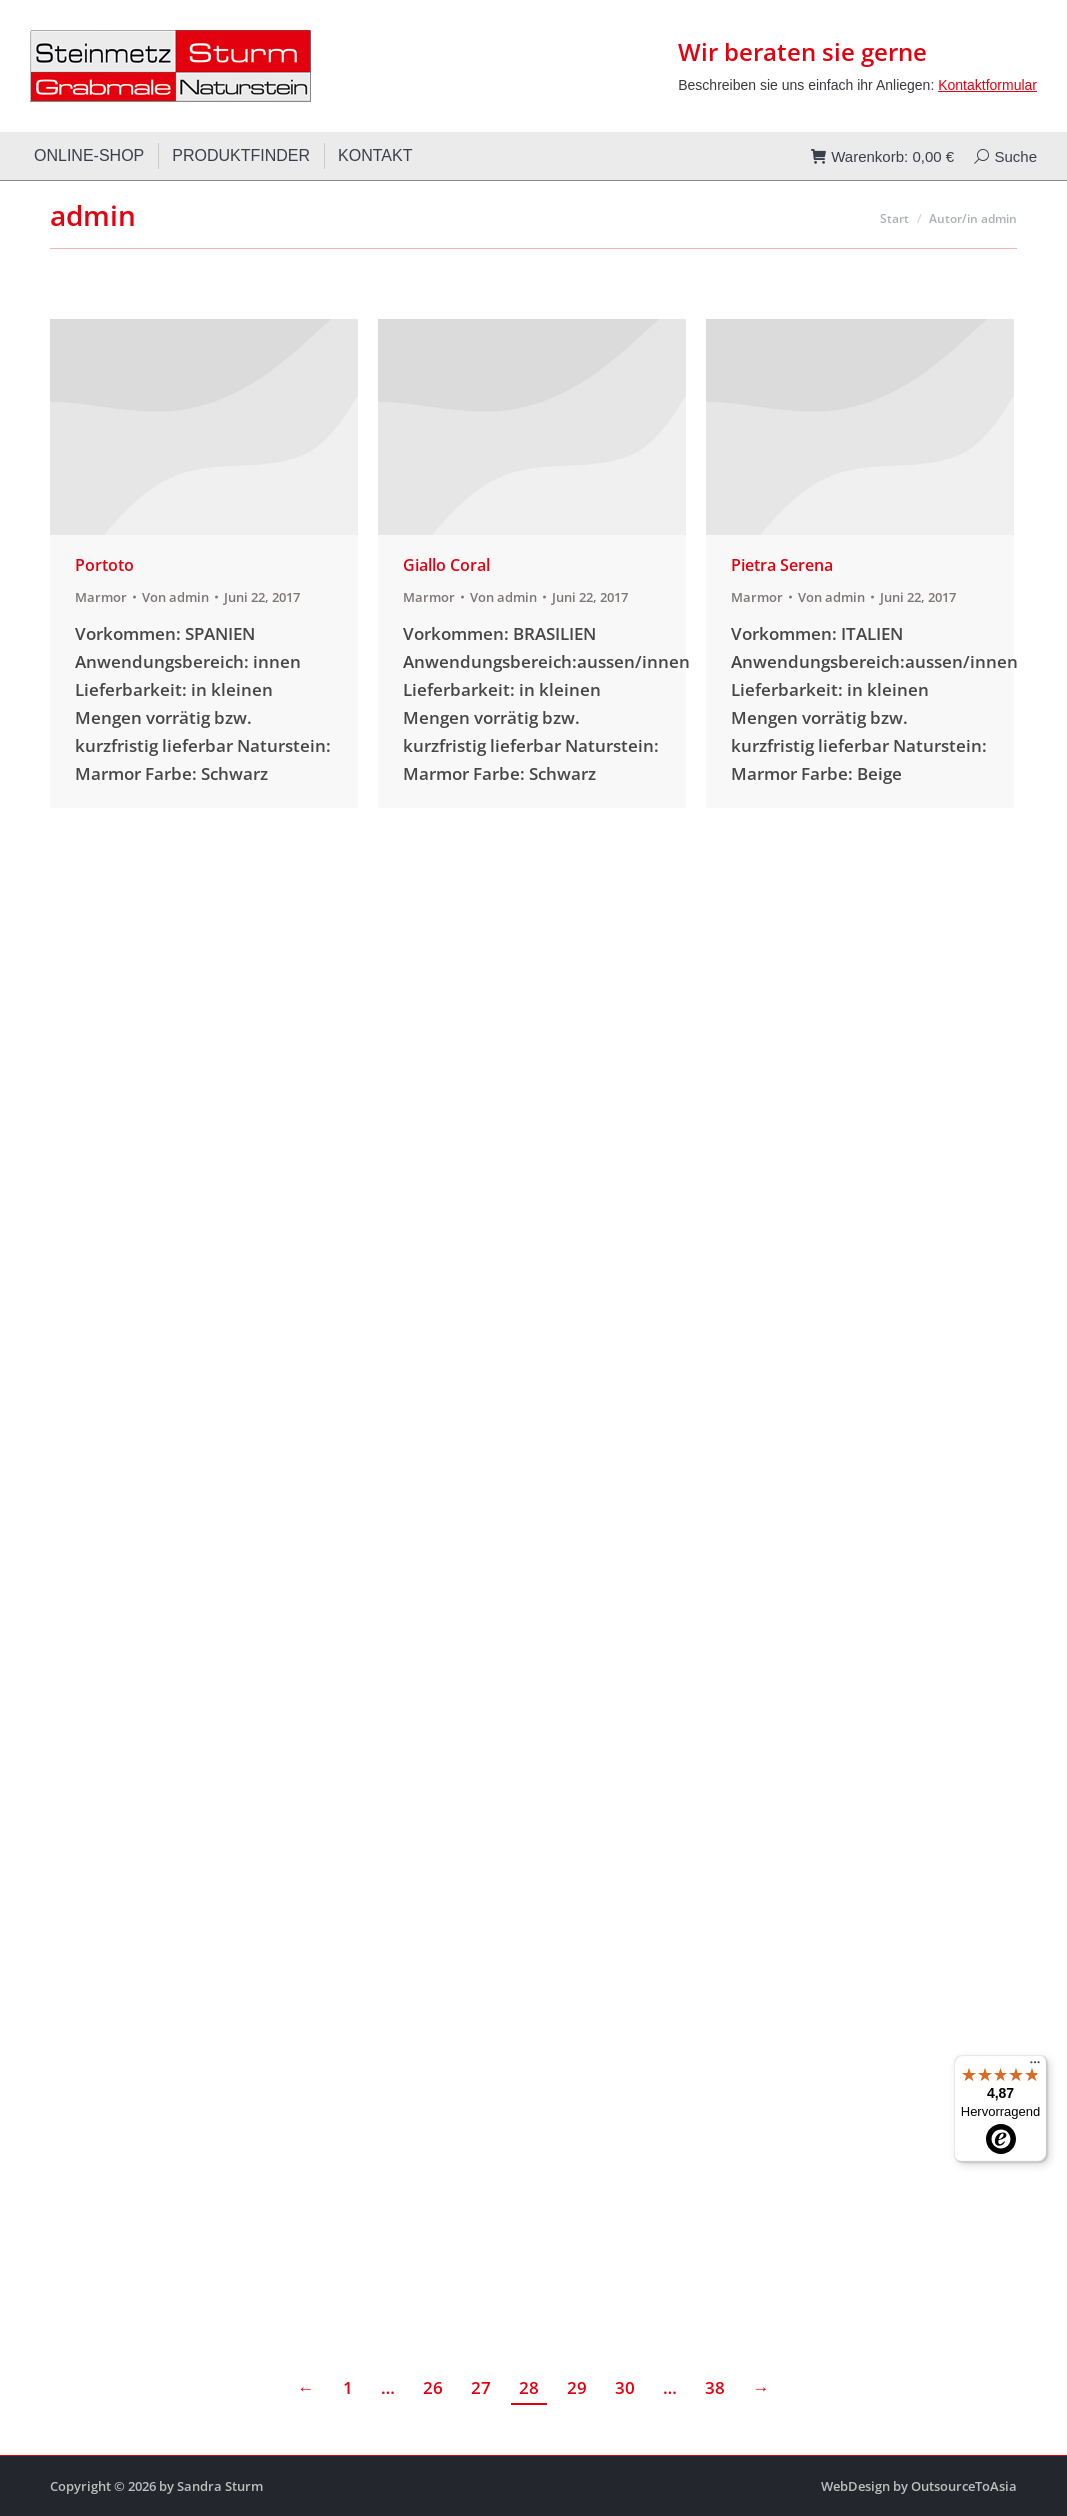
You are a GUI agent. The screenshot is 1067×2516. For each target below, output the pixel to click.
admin (93, 215)
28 (529, 2387)
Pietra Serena (782, 565)
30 (625, 2387)
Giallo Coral (446, 565)
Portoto (104, 565)
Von (175, 597)
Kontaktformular (987, 85)
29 (577, 2387)
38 (715, 2387)
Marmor (101, 597)
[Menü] (1035, 2067)
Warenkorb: (882, 156)
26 (433, 2387)
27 (481, 2387)
